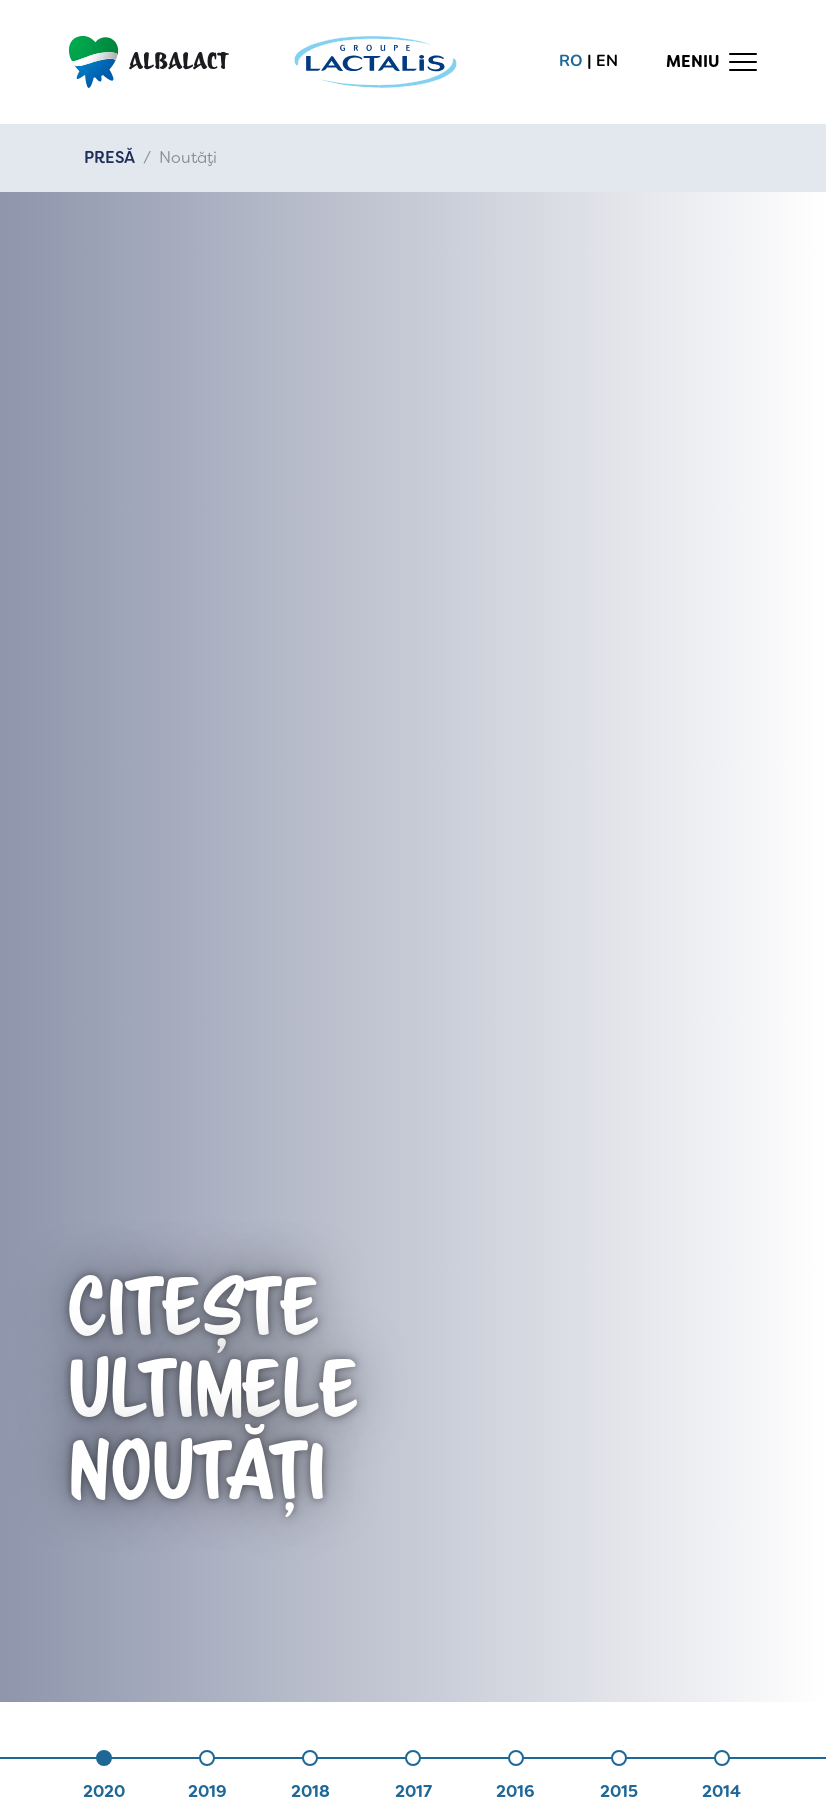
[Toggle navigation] (712, 62)
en (607, 61)
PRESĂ (109, 157)
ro (571, 61)
